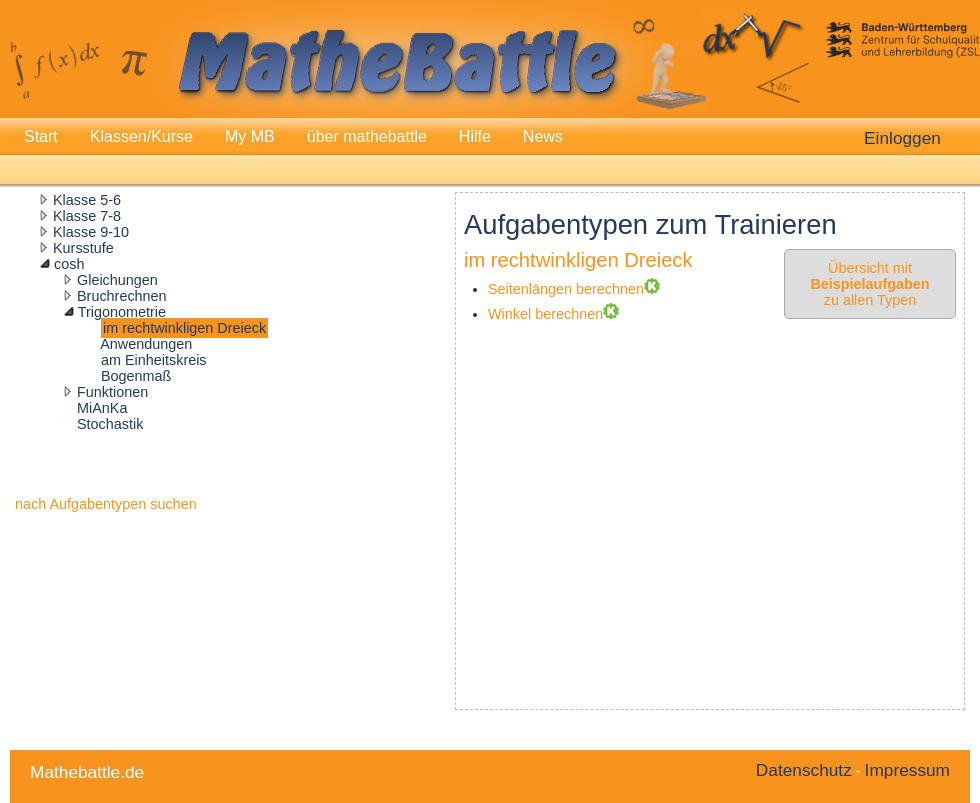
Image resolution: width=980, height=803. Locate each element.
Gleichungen (117, 280)
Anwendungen (146, 344)
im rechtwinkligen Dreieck (184, 328)
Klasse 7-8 (87, 216)
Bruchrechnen (122, 296)
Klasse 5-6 (87, 200)
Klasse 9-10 (91, 232)
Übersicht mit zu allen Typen (869, 284)
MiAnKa (102, 408)
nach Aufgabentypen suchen (106, 504)
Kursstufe (83, 248)
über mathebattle (367, 136)
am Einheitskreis (154, 360)
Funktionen (112, 392)
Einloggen (902, 138)
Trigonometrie (122, 312)
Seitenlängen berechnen (566, 289)
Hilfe (475, 136)
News (543, 136)
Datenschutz (804, 770)
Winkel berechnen (545, 314)
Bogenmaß (136, 376)
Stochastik (110, 424)
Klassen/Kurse (141, 136)
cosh (69, 264)
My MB (250, 136)
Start (41, 136)
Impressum (907, 770)
